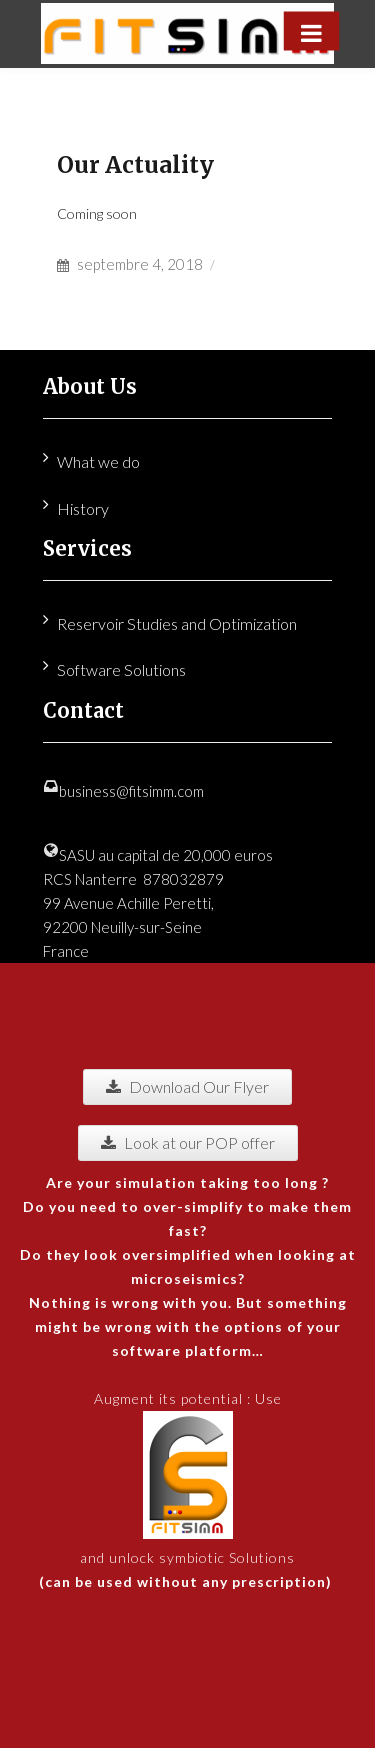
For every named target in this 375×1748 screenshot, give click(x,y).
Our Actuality (135, 165)
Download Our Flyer (187, 1086)
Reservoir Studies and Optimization (177, 623)
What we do (98, 461)
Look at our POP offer (188, 1142)
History (83, 508)
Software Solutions (121, 669)
